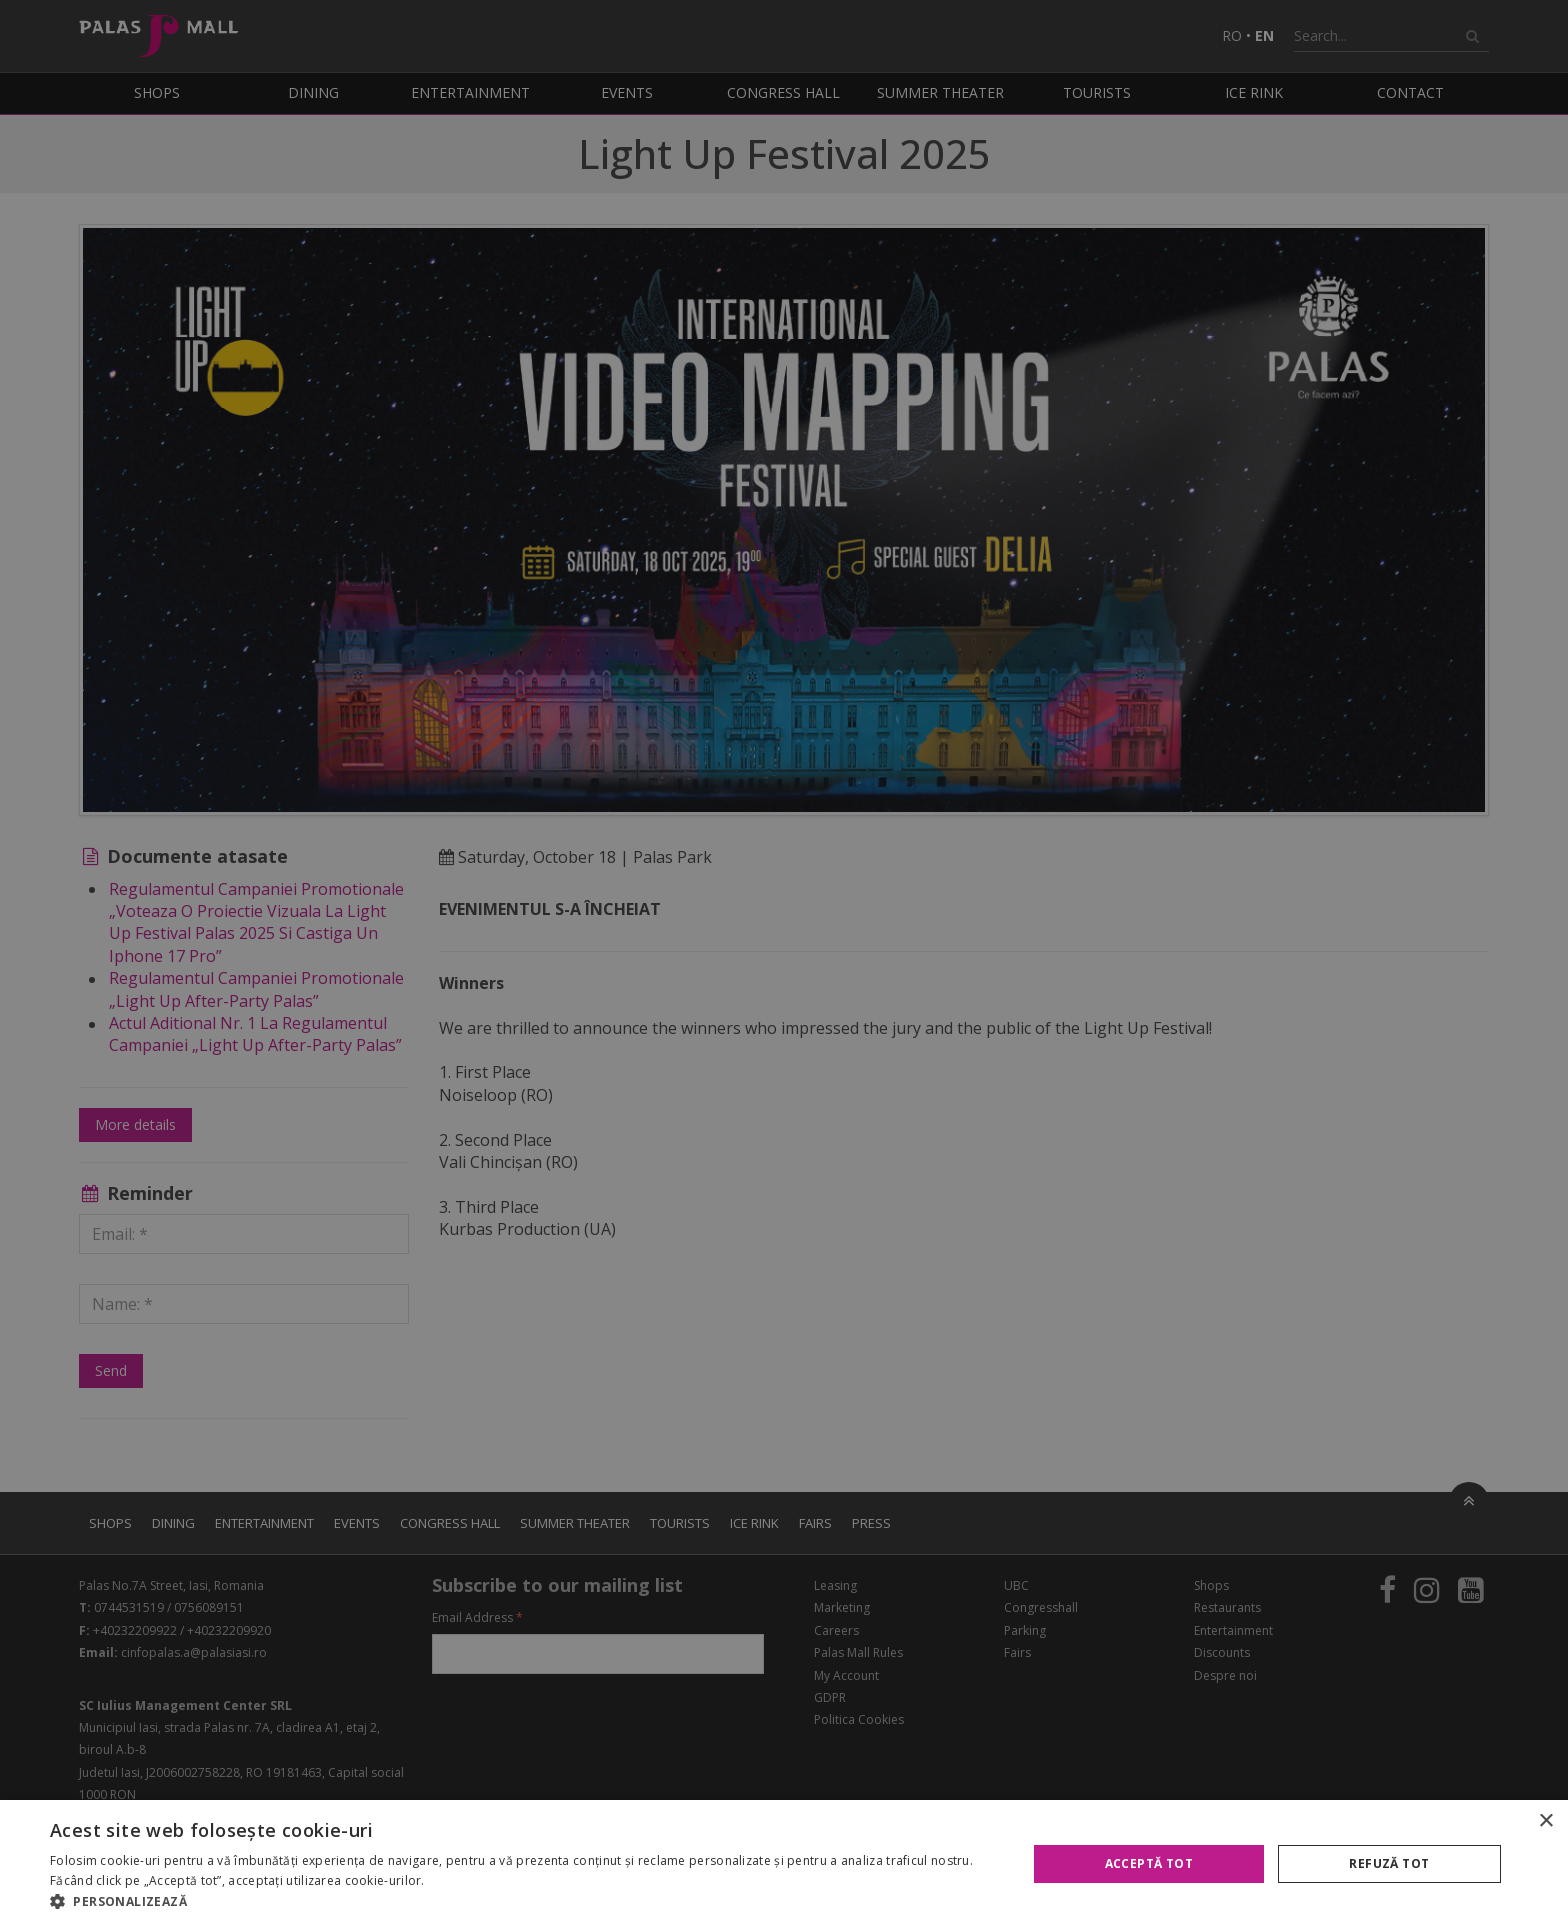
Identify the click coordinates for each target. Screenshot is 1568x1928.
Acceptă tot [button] (1149, 1863)
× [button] (1545, 1821)
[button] (524, 1902)
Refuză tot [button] (1389, 1863)
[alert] (784, 964)
